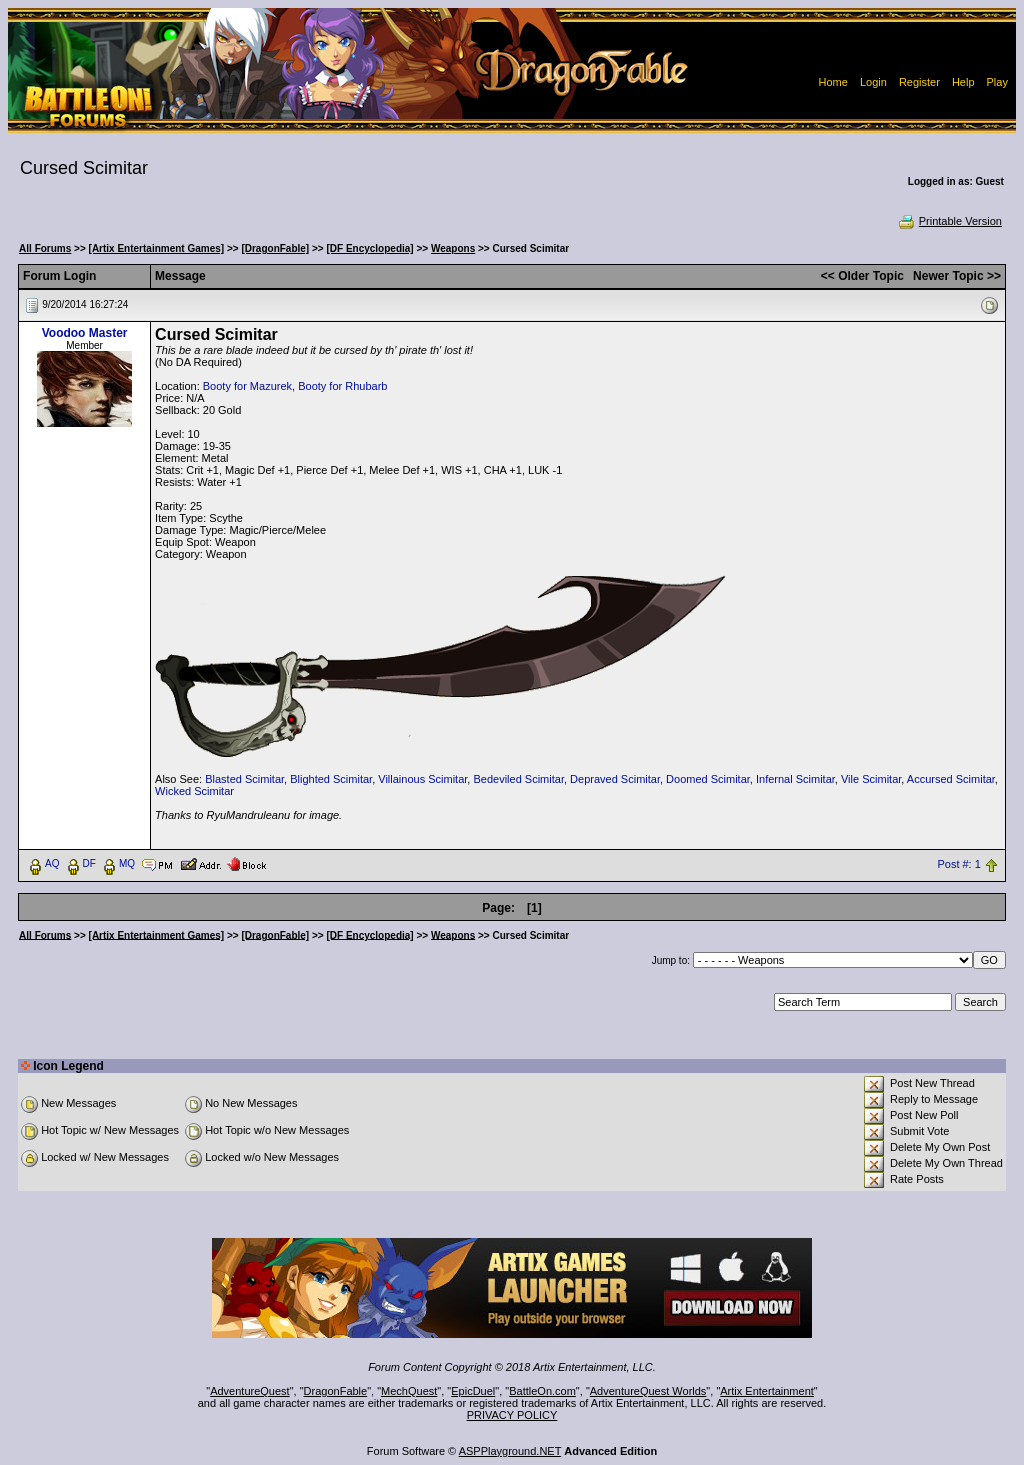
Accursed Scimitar (951, 779)
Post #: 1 (958, 864)
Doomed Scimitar (708, 779)
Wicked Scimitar (194, 791)
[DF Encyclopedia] (369, 248)
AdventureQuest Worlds (648, 1391)
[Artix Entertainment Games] (157, 248)
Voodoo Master (85, 333)
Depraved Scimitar (615, 779)
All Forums (45, 248)
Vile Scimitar (871, 779)
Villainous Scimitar (422, 779)
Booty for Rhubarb (342, 386)
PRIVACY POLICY (512, 1415)
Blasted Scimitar (244, 779)
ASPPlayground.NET (510, 1451)
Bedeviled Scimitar (518, 779)
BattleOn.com (542, 1391)
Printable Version (949, 221)
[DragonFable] (275, 248)
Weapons (453, 248)
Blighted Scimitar (331, 779)
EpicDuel (473, 1391)
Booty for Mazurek (247, 386)
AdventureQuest (250, 1391)
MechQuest (409, 1391)
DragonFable (336, 1391)
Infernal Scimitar (795, 779)
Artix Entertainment (767, 1391)
